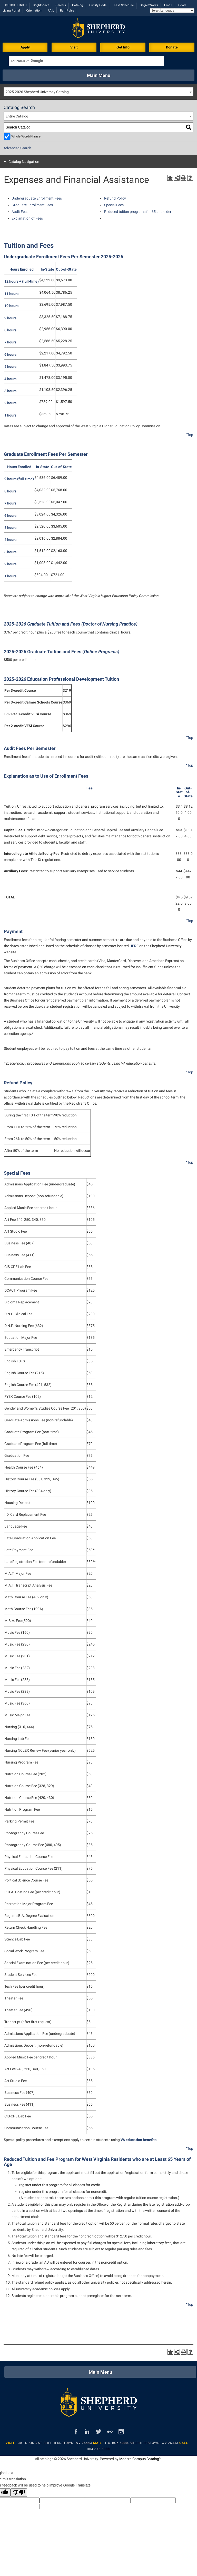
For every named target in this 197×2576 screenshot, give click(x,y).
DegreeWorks (149, 5)
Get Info (123, 47)
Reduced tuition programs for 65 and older (137, 212)
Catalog (77, 5)
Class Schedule (123, 5)
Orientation (34, 10)
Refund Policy (115, 198)
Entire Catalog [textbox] (17, 116)
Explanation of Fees (27, 218)
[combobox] (98, 91)
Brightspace (41, 5)
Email (168, 5)
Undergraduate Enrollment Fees (37, 198)
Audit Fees (20, 212)
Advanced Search (17, 148)
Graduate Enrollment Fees (32, 205)
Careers (60, 5)
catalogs (46, 2459)
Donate (172, 47)
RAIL (51, 10)
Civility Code (97, 5)
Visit (74, 47)
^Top (189, 435)
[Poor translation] (19, 2492)
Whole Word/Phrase (26, 136)
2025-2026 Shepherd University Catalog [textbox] (37, 92)
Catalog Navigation (23, 162)
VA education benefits (138, 2140)
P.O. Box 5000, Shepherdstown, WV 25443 (141, 2443)
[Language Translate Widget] (172, 10)
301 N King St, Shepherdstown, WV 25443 (55, 2443)
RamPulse (67, 10)
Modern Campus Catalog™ (140, 2459)
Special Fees (114, 205)
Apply (25, 47)
